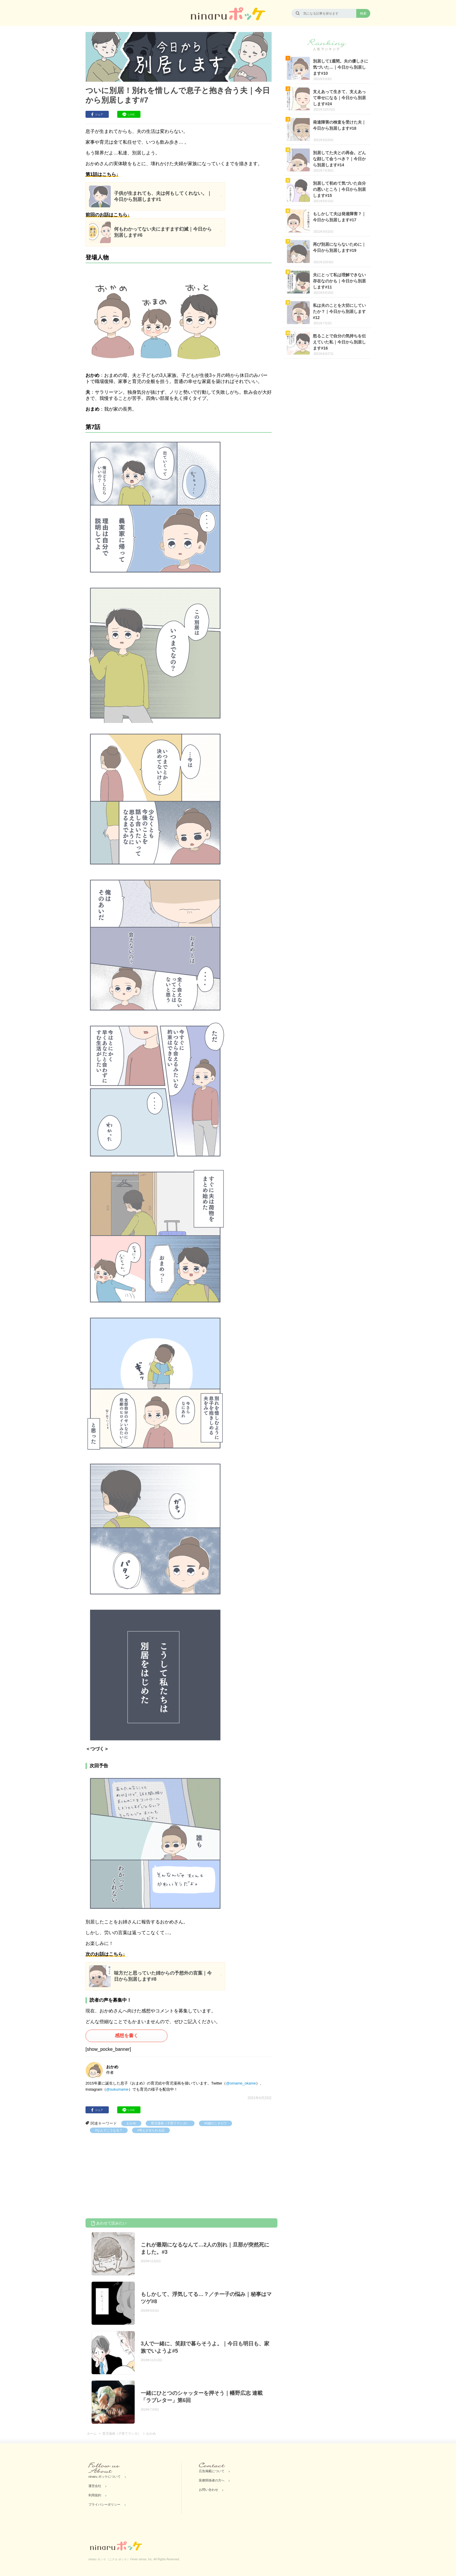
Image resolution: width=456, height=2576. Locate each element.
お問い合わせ (208, 2489)
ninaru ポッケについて (104, 2476)
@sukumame (117, 2089)
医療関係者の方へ (212, 2480)
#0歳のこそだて (215, 2123)
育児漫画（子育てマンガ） (170, 2123)
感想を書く (126, 2035)
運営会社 (94, 2486)
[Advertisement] (129, 2176)
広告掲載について (212, 2471)
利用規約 (94, 2495)
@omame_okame (241, 2083)
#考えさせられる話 (151, 2130)
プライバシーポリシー (104, 2504)
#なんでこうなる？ (108, 2130)
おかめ (131, 2123)
